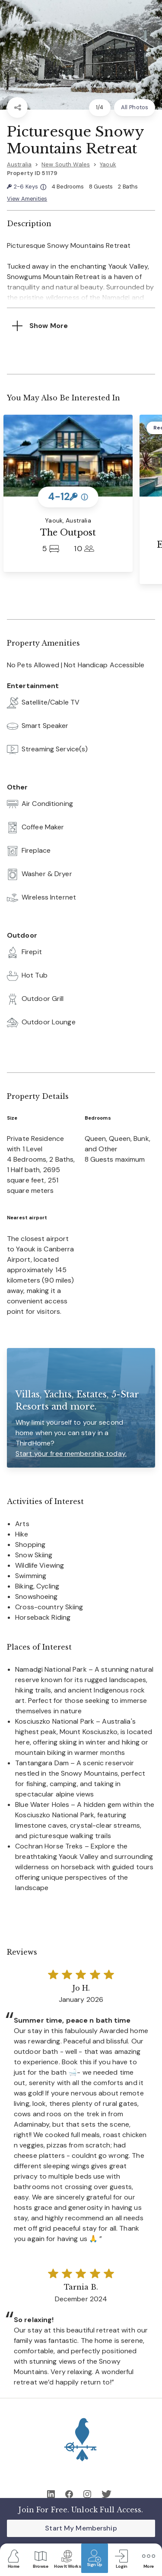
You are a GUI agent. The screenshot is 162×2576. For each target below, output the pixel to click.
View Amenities (27, 198)
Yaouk (108, 164)
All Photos (134, 107)
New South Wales (65, 164)
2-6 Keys (26, 187)
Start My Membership (81, 2528)
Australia (19, 164)
